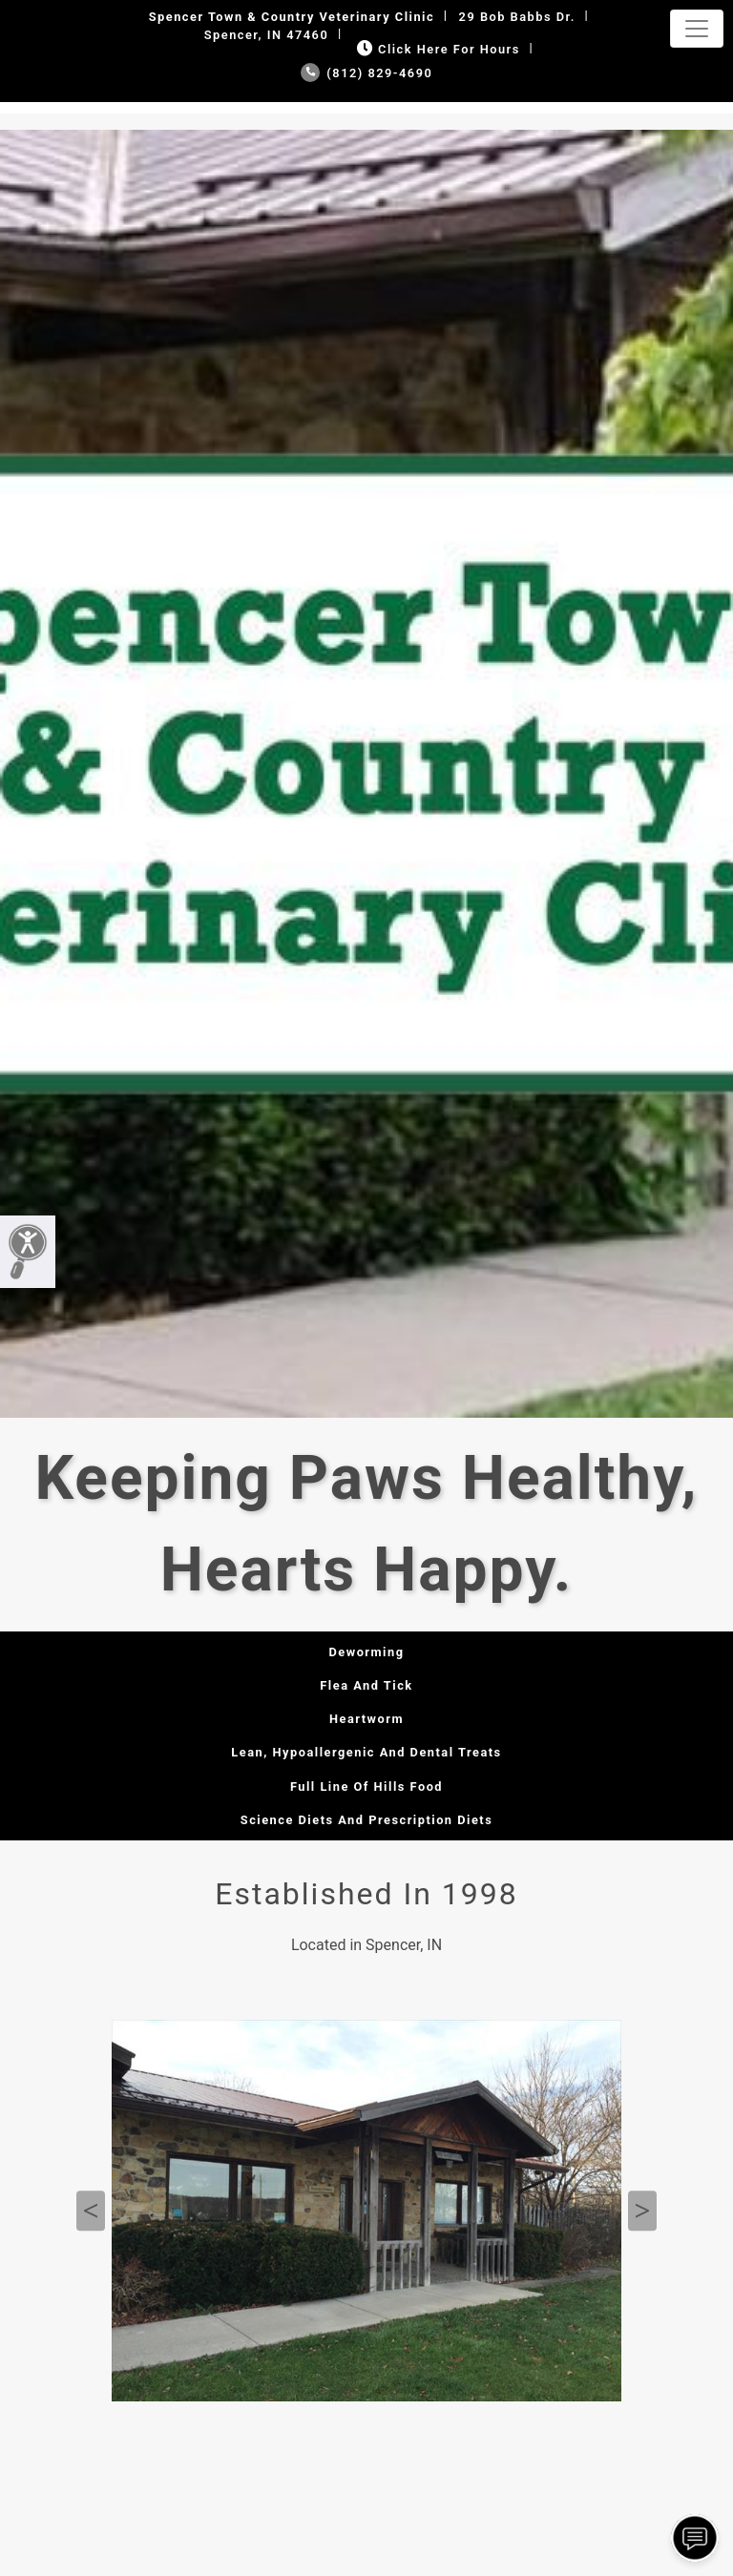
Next (642, 2211)
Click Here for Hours (436, 49)
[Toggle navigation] (696, 29)
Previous (90, 2211)
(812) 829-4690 (367, 73)
